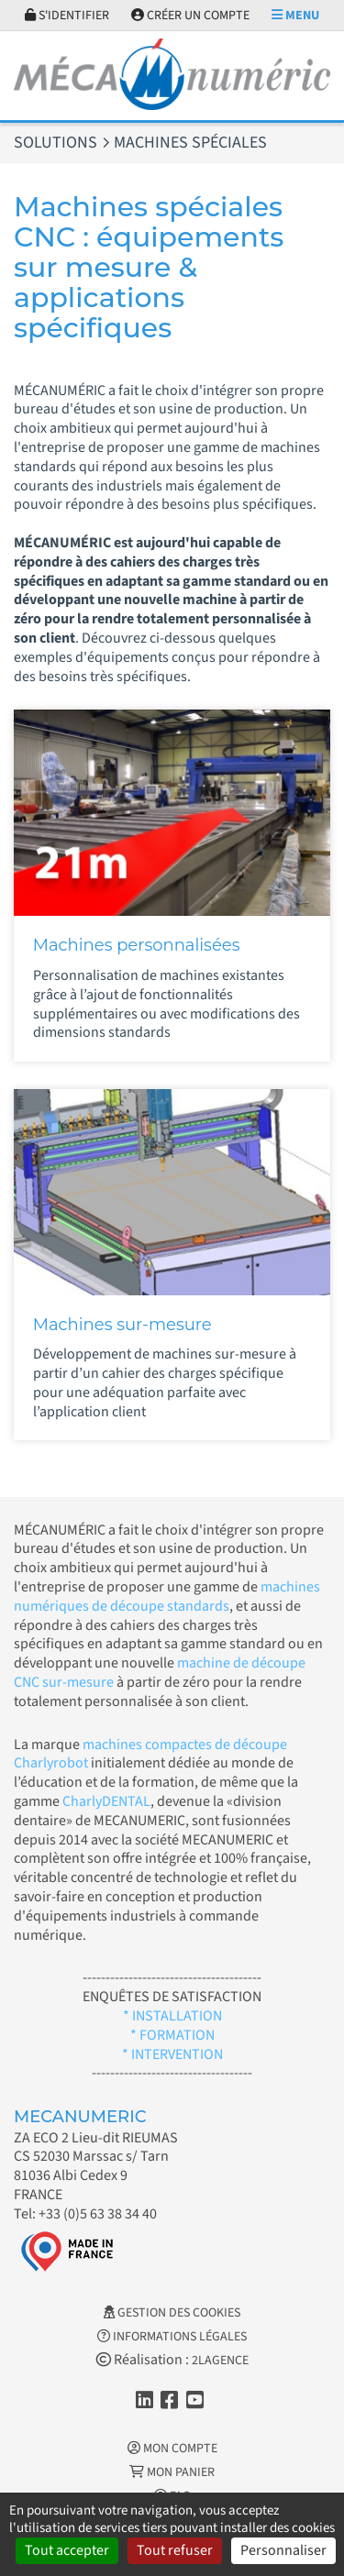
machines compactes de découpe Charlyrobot (150, 1754)
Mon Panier (172, 2472)
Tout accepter (67, 2550)
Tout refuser (175, 2550)
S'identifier (67, 15)
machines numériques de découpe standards (167, 1596)
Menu (295, 15)
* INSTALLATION (172, 2016)
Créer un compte (190, 15)
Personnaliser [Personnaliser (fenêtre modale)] (283, 2550)
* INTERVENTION (172, 2054)
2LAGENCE (220, 2360)
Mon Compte (172, 2448)
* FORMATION (172, 2035)
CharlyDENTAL (106, 1801)
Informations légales (172, 2337)
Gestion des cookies (172, 2313)
